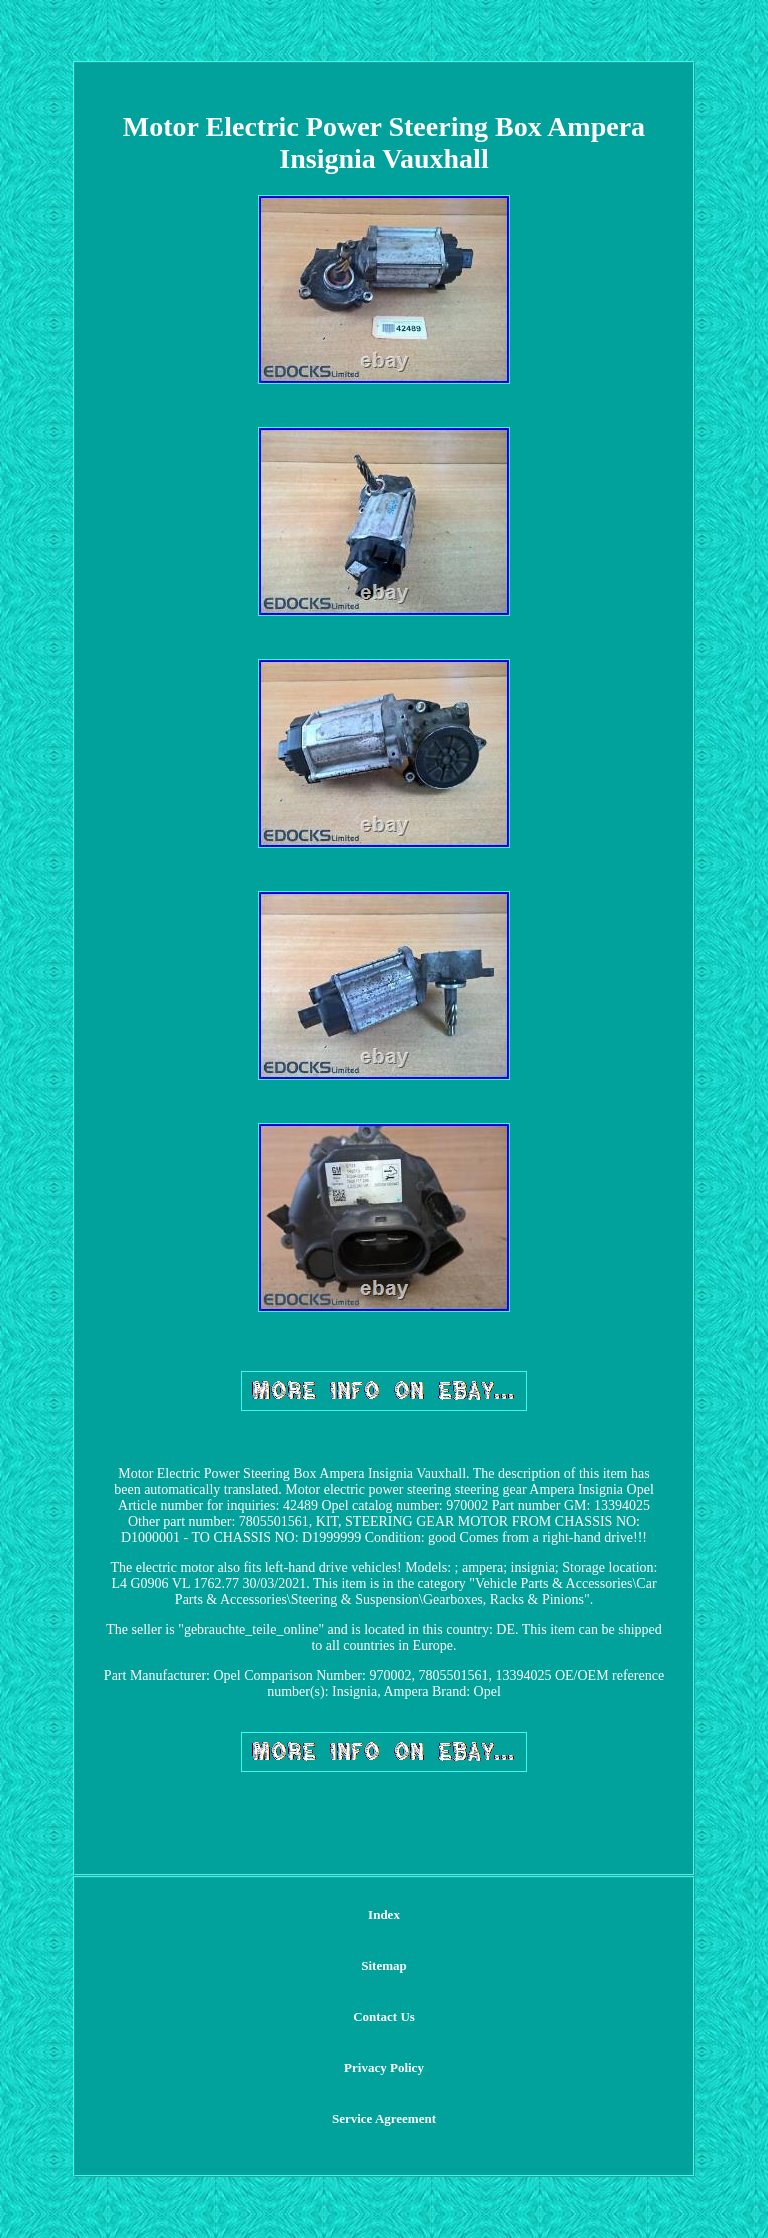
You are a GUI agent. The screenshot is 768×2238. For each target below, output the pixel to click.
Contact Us (384, 2016)
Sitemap (384, 1965)
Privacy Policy (384, 2067)
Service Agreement (384, 2118)
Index (384, 1914)
